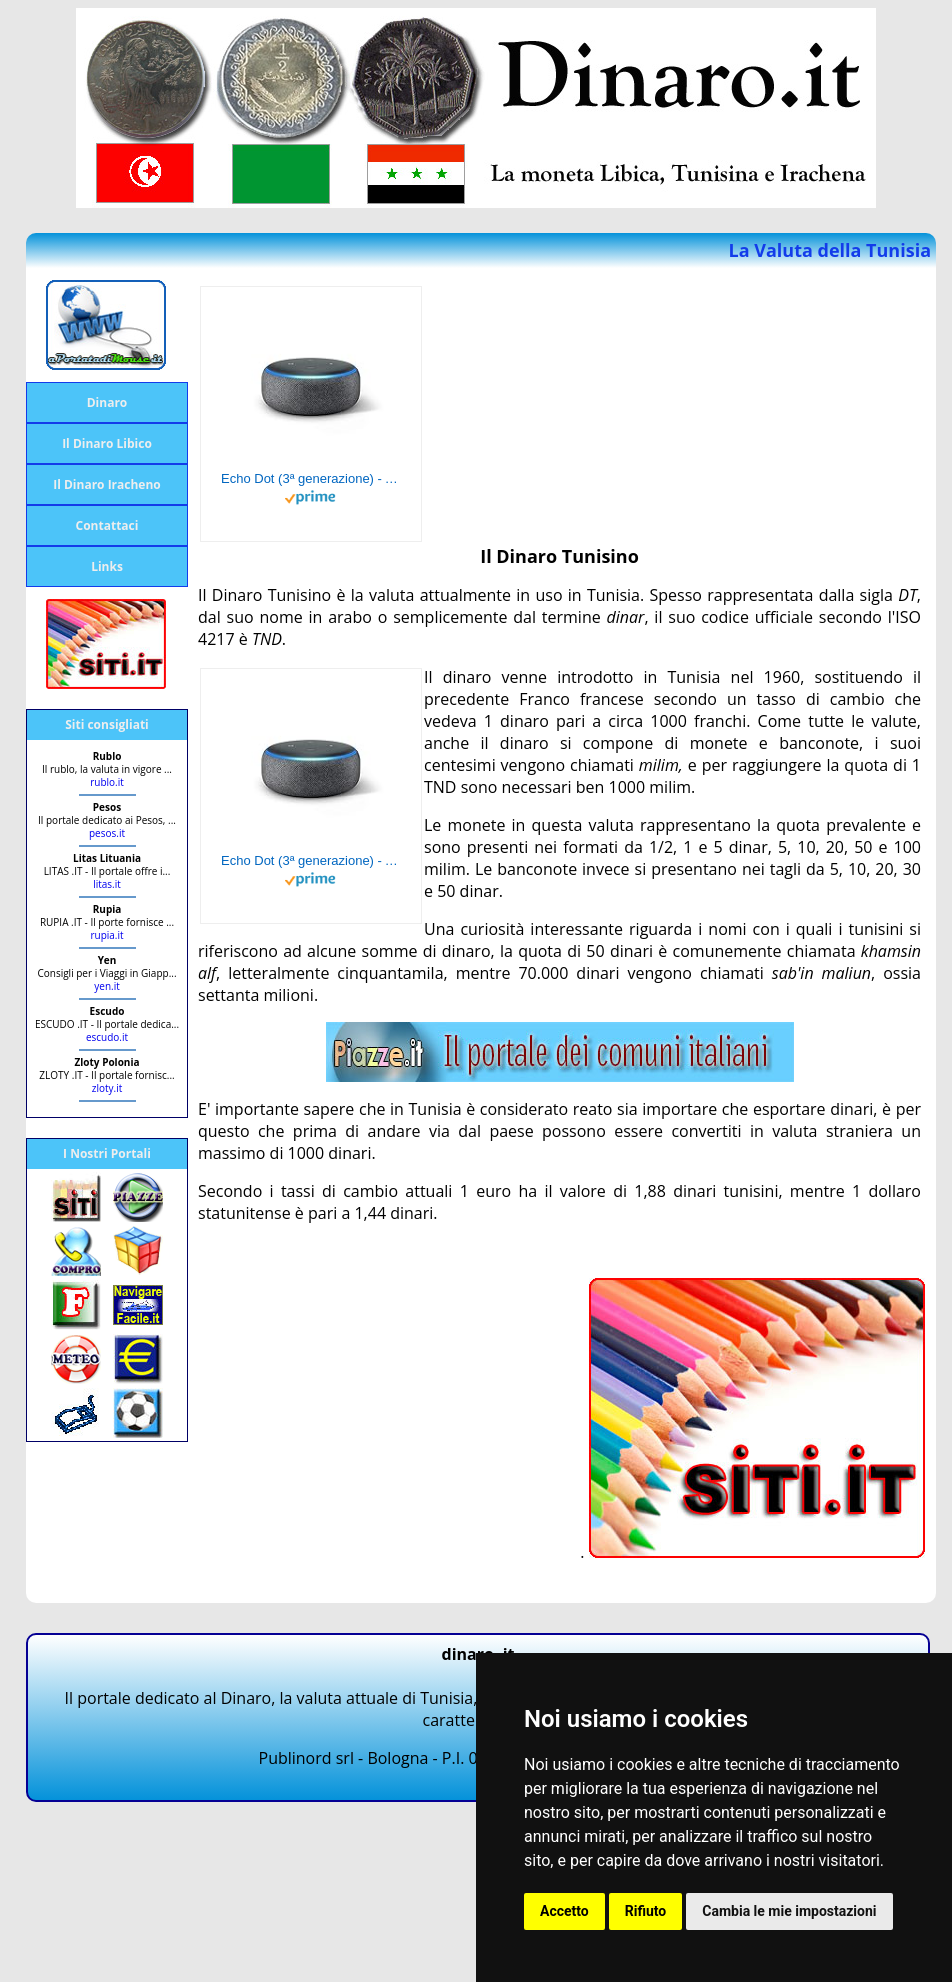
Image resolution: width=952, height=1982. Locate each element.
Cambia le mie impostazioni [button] (789, 1911)
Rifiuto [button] (646, 1911)
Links (107, 566)
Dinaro (107, 402)
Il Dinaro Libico (107, 443)
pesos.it (107, 833)
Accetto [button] (564, 1911)
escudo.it (107, 1037)
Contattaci (107, 525)
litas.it (107, 884)
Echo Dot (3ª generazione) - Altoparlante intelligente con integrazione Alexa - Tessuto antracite (311, 478)
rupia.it (106, 935)
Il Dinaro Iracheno (107, 484)
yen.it (106, 986)
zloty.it (107, 1088)
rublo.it (107, 782)
